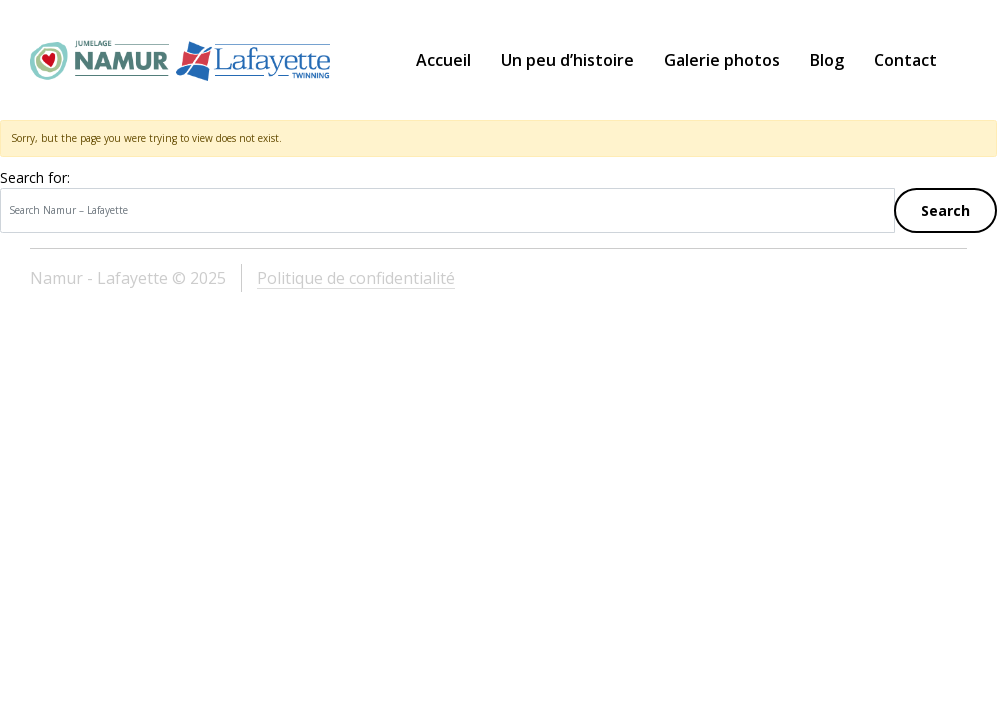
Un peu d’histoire (567, 60)
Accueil (443, 60)
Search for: (35, 177)
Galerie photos (722, 60)
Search (945, 210)
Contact (905, 60)
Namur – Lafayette (180, 60)
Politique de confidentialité (356, 278)
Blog (827, 60)
